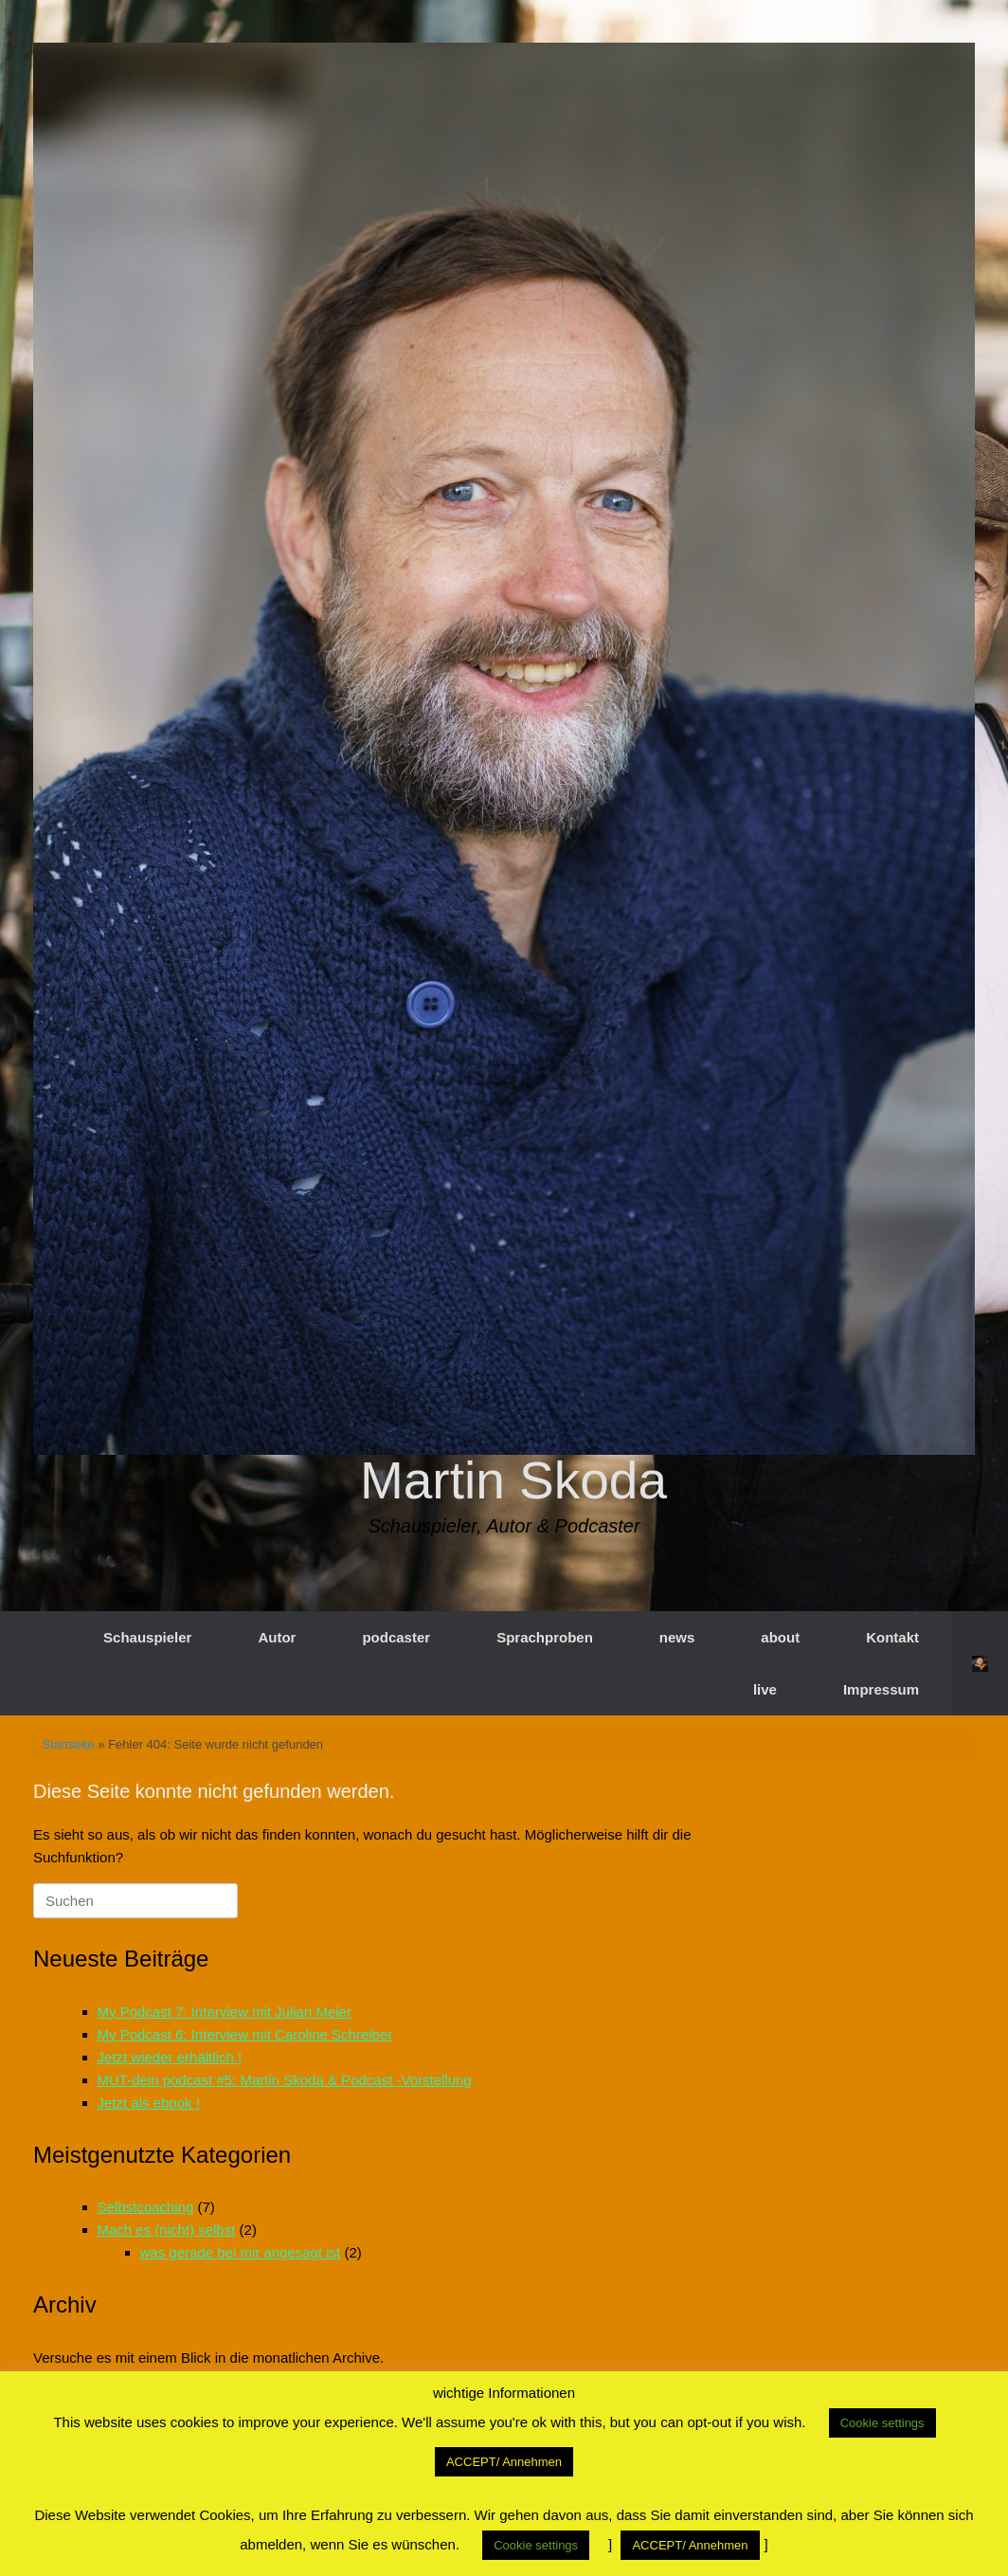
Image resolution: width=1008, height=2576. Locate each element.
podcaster (396, 1637)
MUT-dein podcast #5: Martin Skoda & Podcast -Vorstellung (285, 2080)
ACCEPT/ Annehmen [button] (504, 2462)
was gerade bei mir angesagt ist (240, 2252)
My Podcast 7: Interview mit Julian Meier (224, 2012)
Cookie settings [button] (882, 2423)
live (765, 1689)
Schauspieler (147, 1637)
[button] (980, 1663)
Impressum (881, 1689)
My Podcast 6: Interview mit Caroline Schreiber (245, 2034)
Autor (277, 1637)
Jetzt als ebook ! (149, 2103)
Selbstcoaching (146, 2207)
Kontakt (892, 1637)
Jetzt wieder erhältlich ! (170, 2057)
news (677, 1637)
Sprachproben (544, 1637)
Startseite (69, 1744)
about (780, 1637)
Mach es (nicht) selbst (167, 2230)
